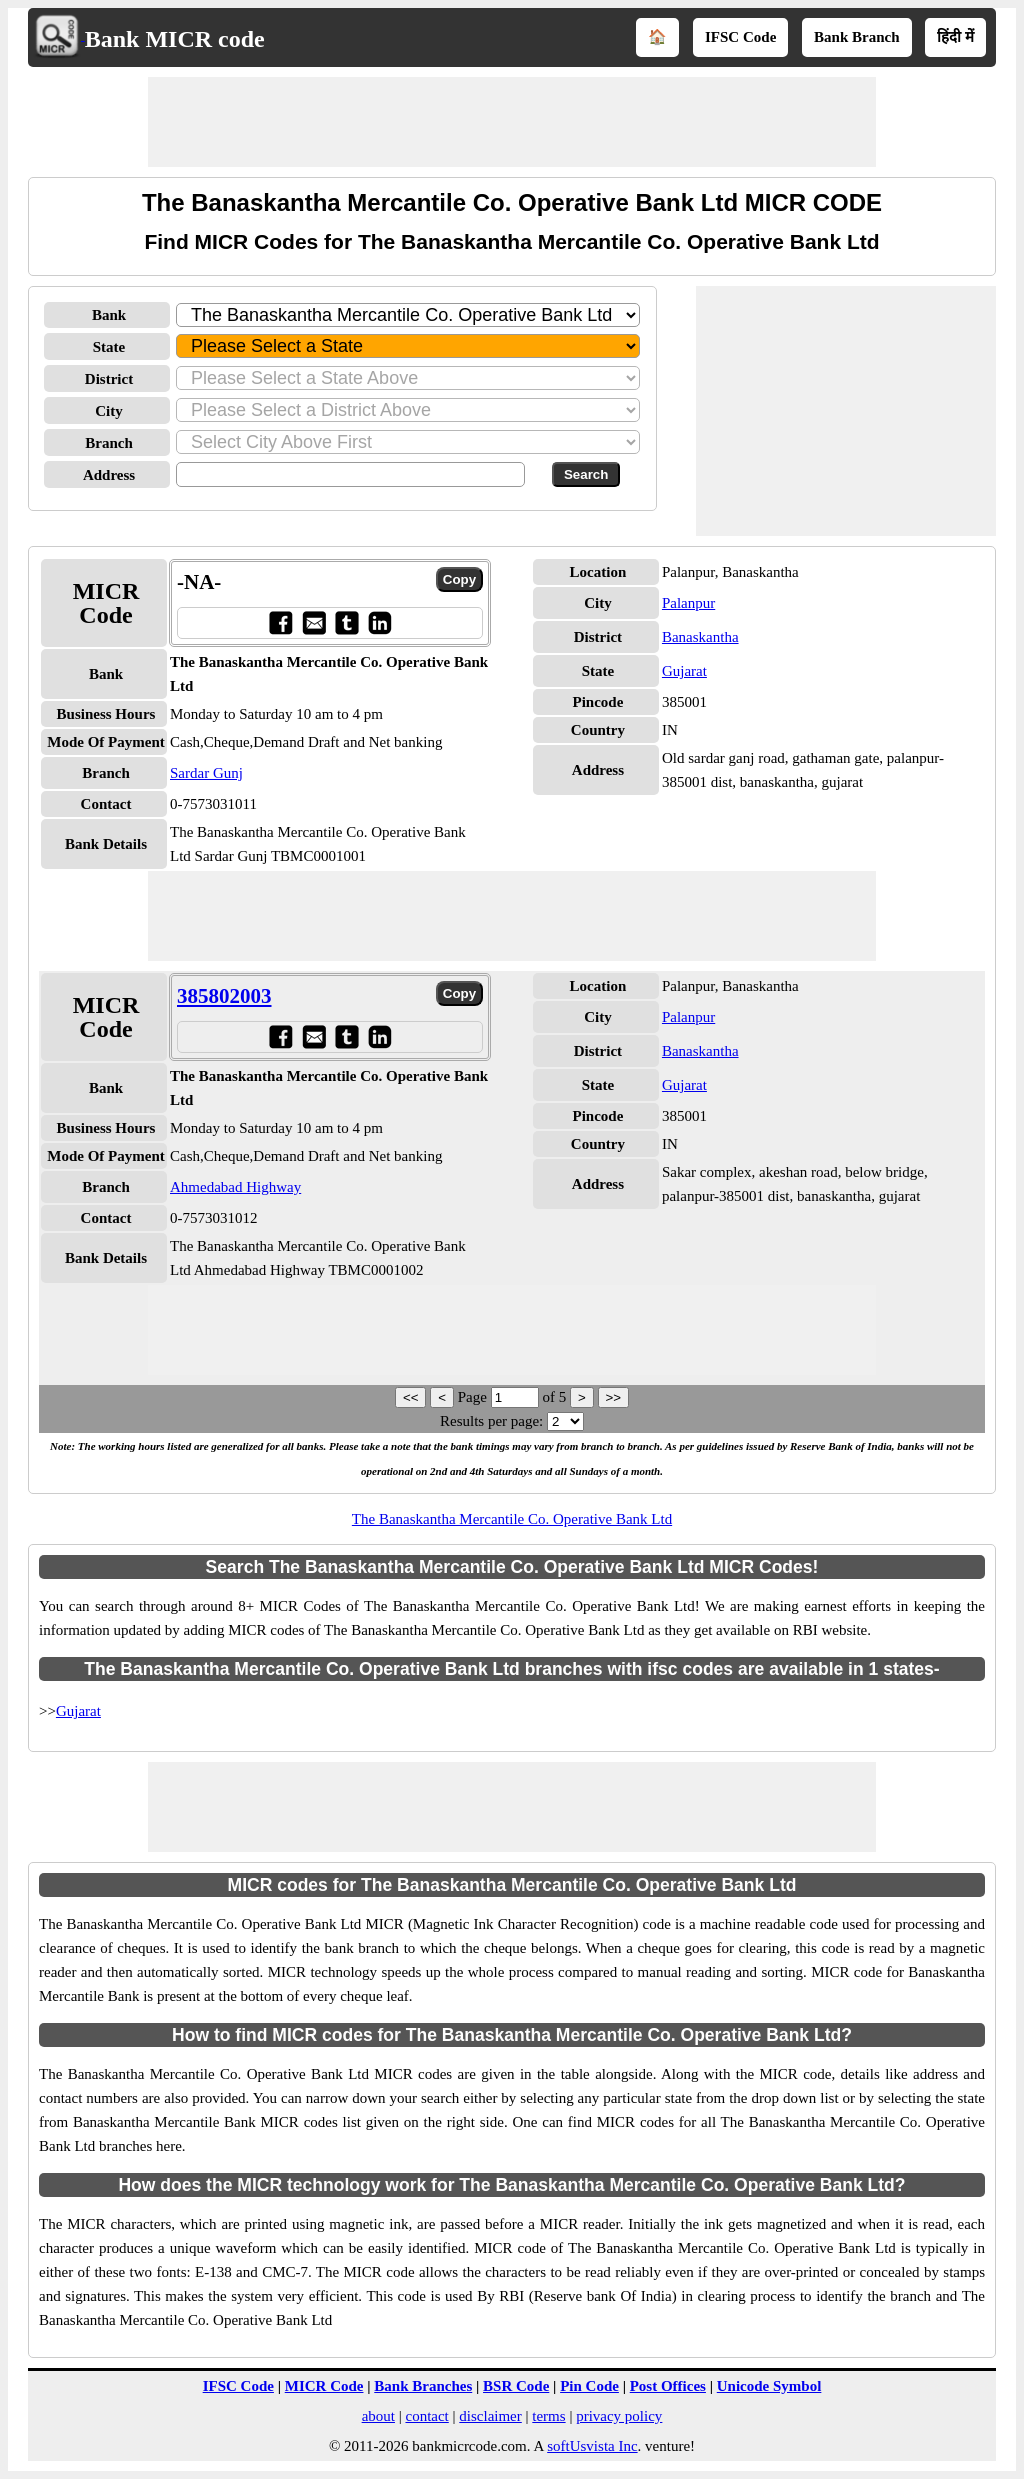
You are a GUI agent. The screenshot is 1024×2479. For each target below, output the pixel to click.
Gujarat (684, 671)
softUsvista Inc (592, 2446)
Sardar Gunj (206, 773)
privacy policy (619, 2416)
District (109, 379)
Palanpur (688, 603)
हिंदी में (955, 37)
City (109, 411)
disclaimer (490, 2416)
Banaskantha (700, 637)
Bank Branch (856, 37)
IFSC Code (740, 37)
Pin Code (589, 2386)
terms (548, 2416)
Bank (109, 315)
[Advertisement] (512, 122)
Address (109, 475)
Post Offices (668, 2386)
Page (474, 1397)
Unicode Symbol (769, 2386)
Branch (109, 443)
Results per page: (491, 1421)
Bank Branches (423, 2386)
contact (426, 2416)
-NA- (199, 582)
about (378, 2416)
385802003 (224, 996)
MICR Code (324, 2386)
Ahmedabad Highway (235, 1187)
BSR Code (516, 2386)
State (109, 347)
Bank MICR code (175, 39)
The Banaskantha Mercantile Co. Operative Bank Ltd (512, 1519)
